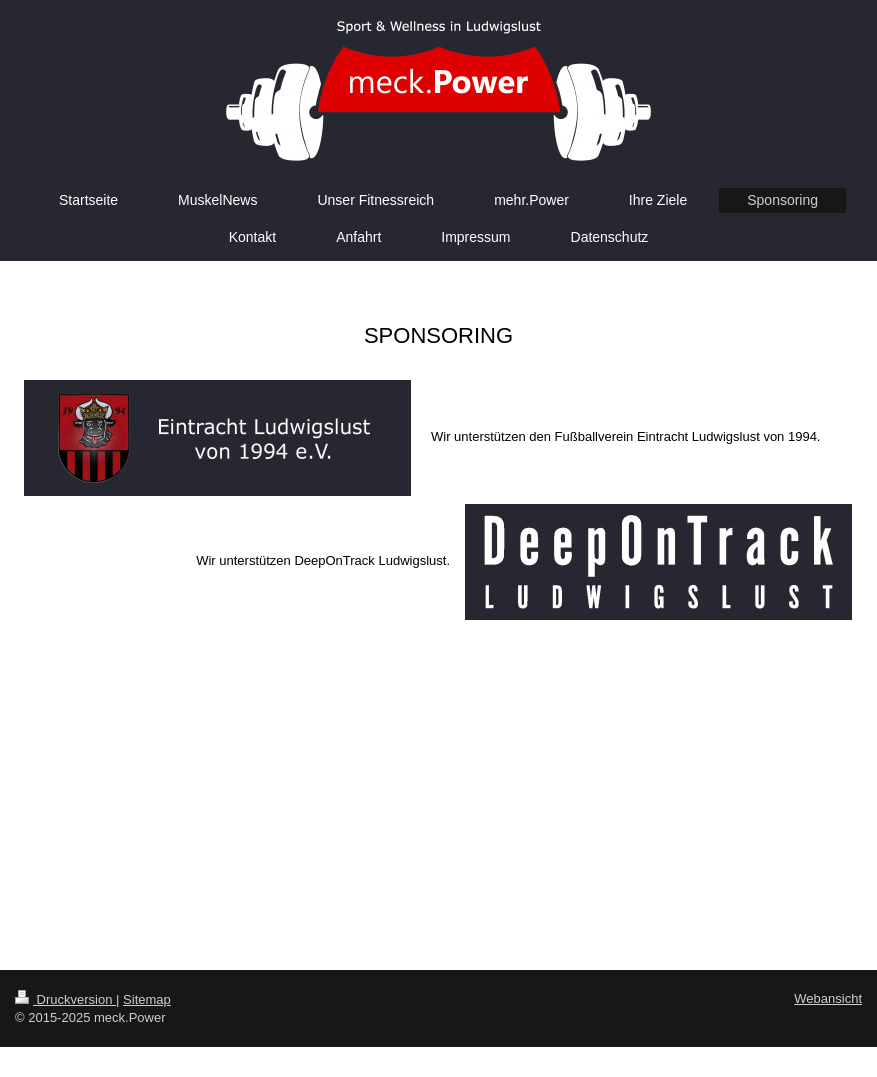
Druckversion (65, 999)
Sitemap (147, 999)
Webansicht (828, 998)
